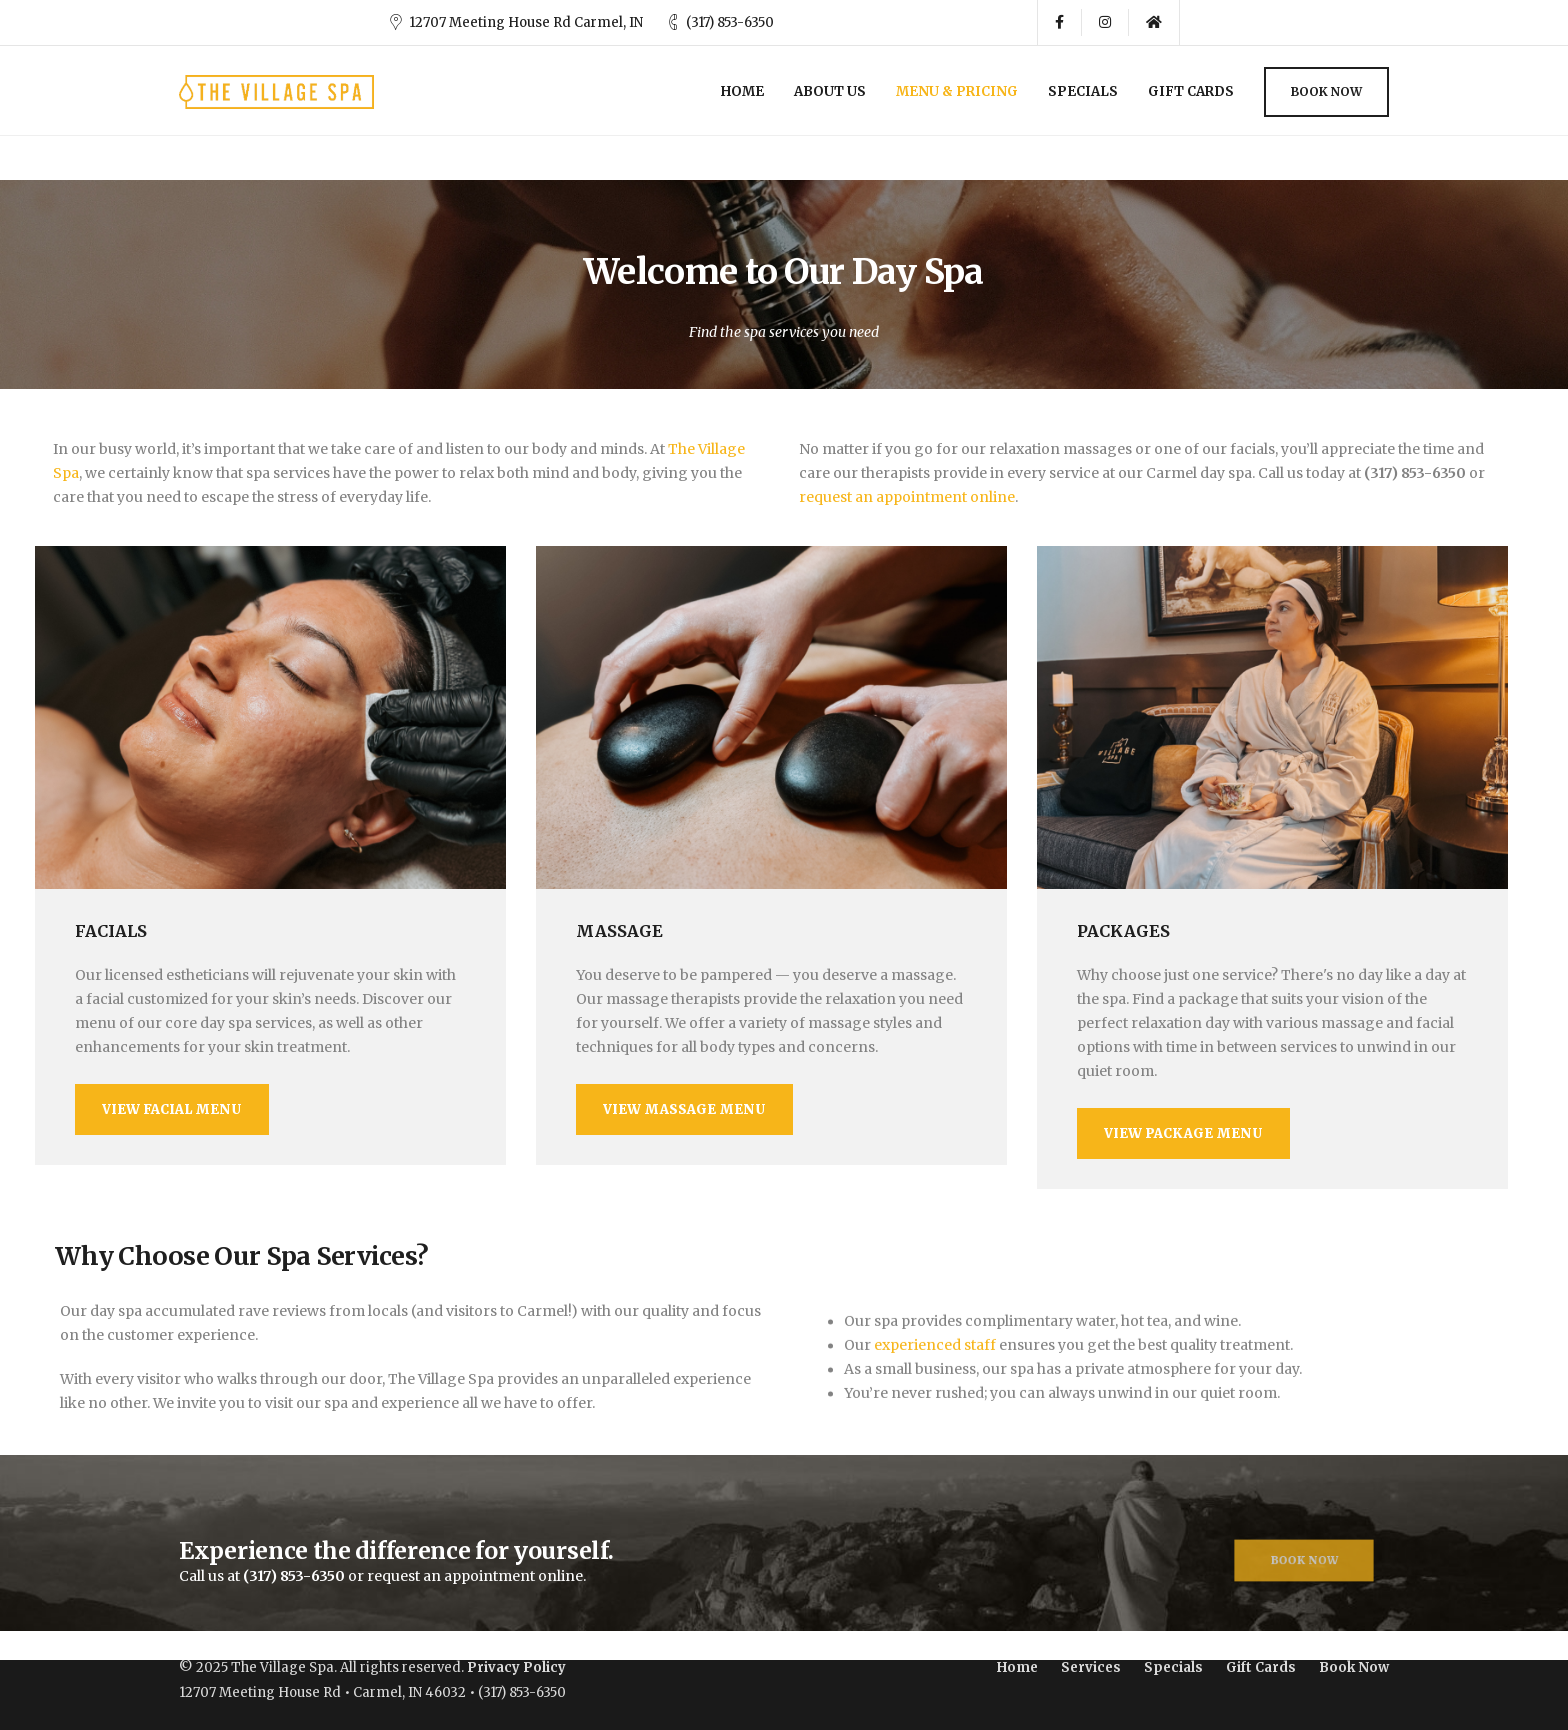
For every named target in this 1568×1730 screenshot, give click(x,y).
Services (1091, 1667)
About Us (830, 91)
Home (742, 91)
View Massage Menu (684, 1109)
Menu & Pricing (957, 91)
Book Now (1326, 91)
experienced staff (935, 1342)
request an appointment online (907, 497)
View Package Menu (1183, 1133)
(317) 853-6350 (730, 22)
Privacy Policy (516, 1667)
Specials (1083, 91)
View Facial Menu (172, 1109)
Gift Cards (1191, 91)
